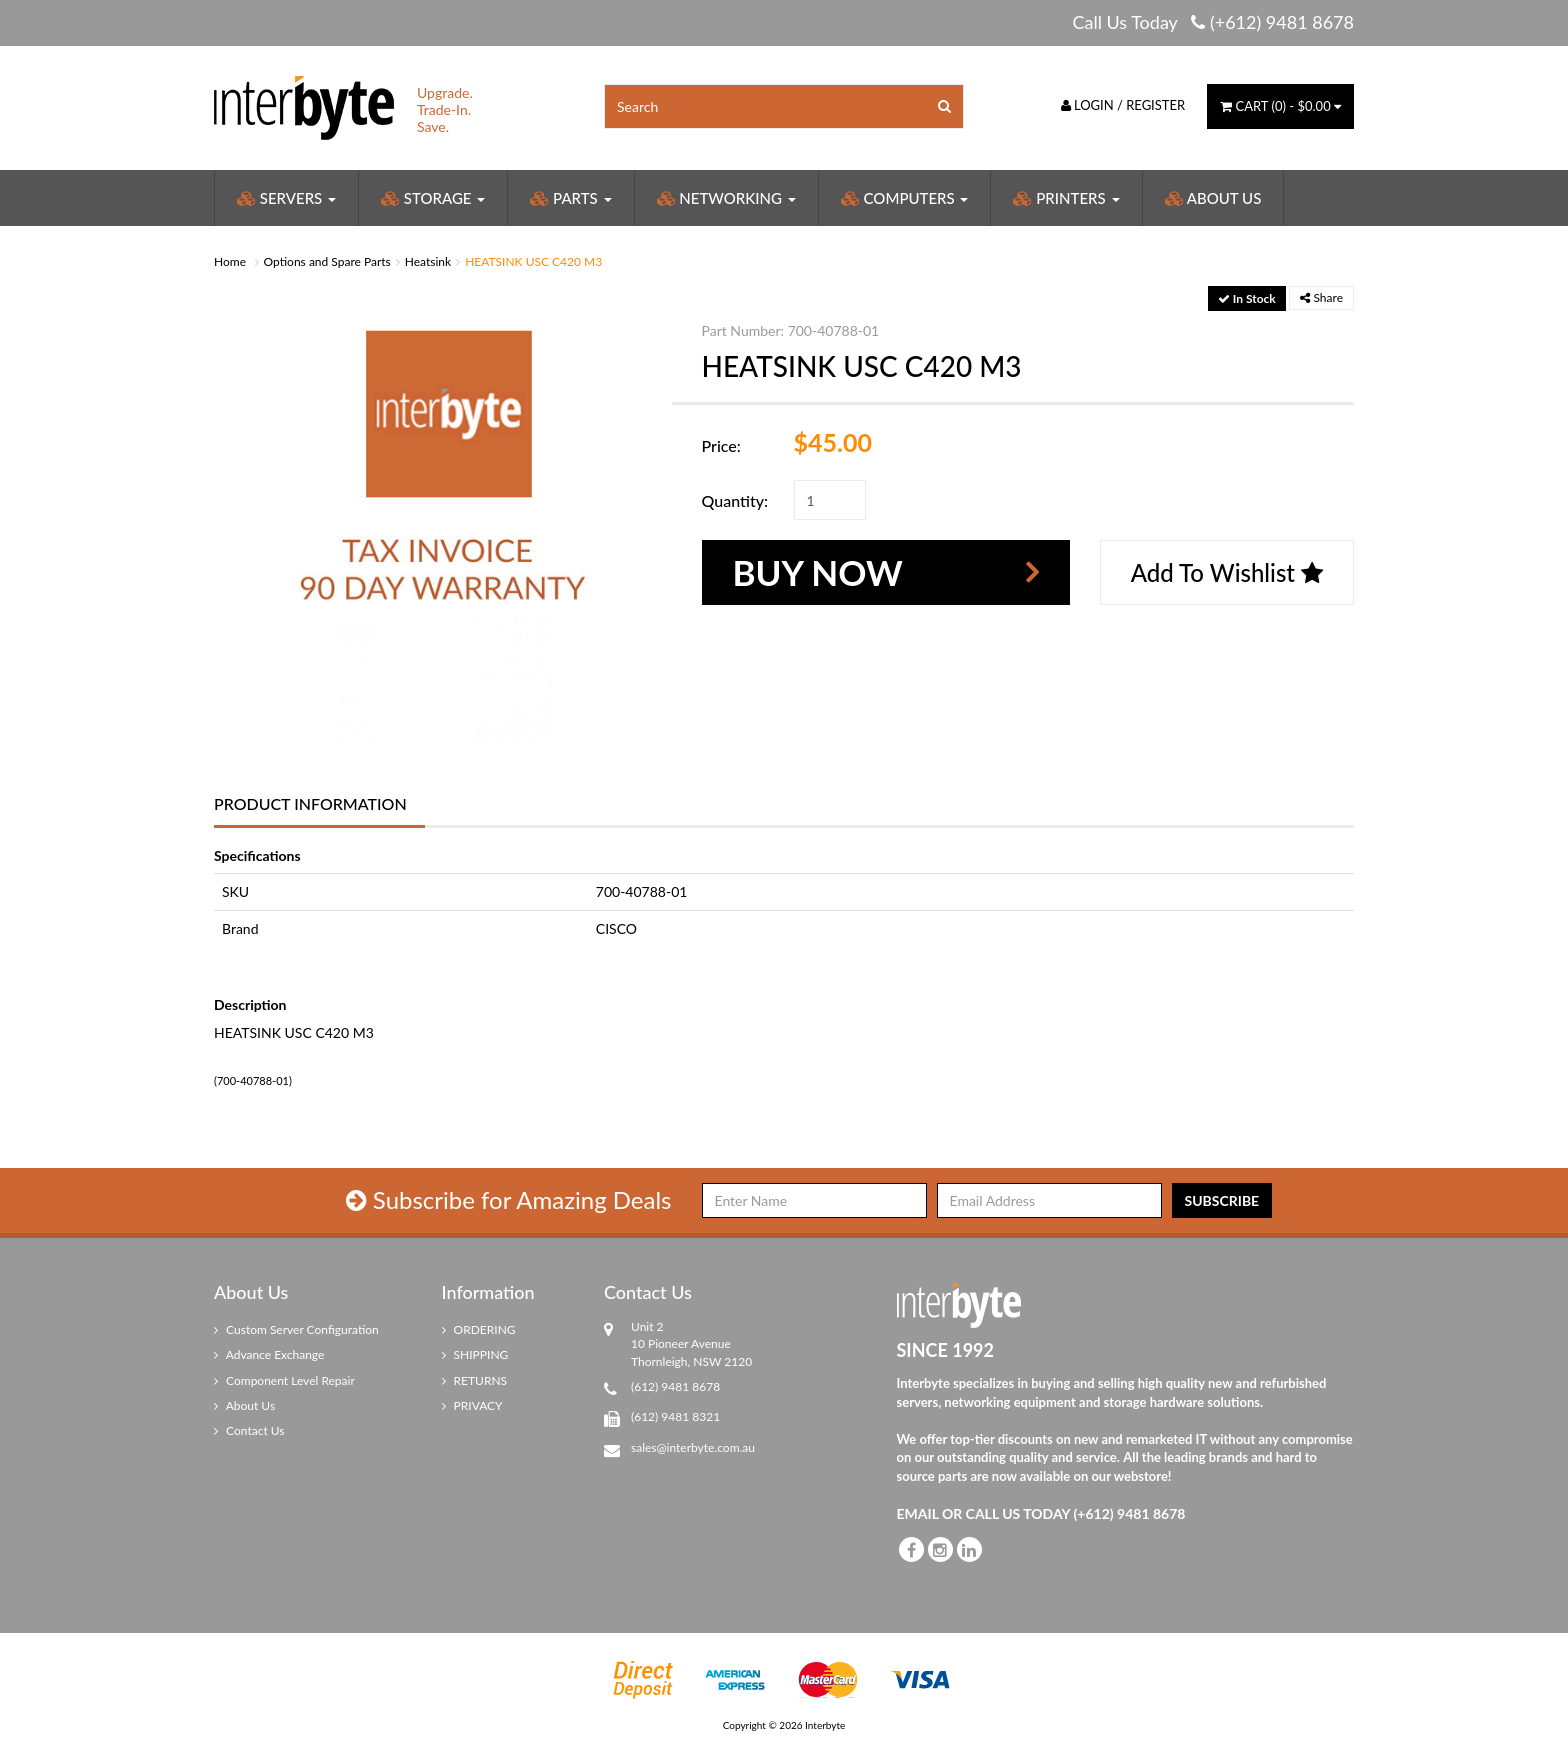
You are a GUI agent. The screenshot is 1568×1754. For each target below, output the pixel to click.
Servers (286, 198)
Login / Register (1123, 105)
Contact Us (249, 1430)
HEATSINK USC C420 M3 (533, 261)
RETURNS (475, 1380)
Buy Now (818, 572)
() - (1280, 106)
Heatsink (428, 261)
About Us (1213, 198)
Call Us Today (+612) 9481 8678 (1213, 22)
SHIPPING (475, 1354)
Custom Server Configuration (296, 1329)
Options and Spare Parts (327, 261)
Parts (570, 198)
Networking (726, 198)
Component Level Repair (284, 1380)
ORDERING (479, 1329)
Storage (433, 198)
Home (230, 261)
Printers (1066, 198)
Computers (905, 198)
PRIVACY (472, 1405)
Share (1321, 297)
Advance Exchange (269, 1354)
